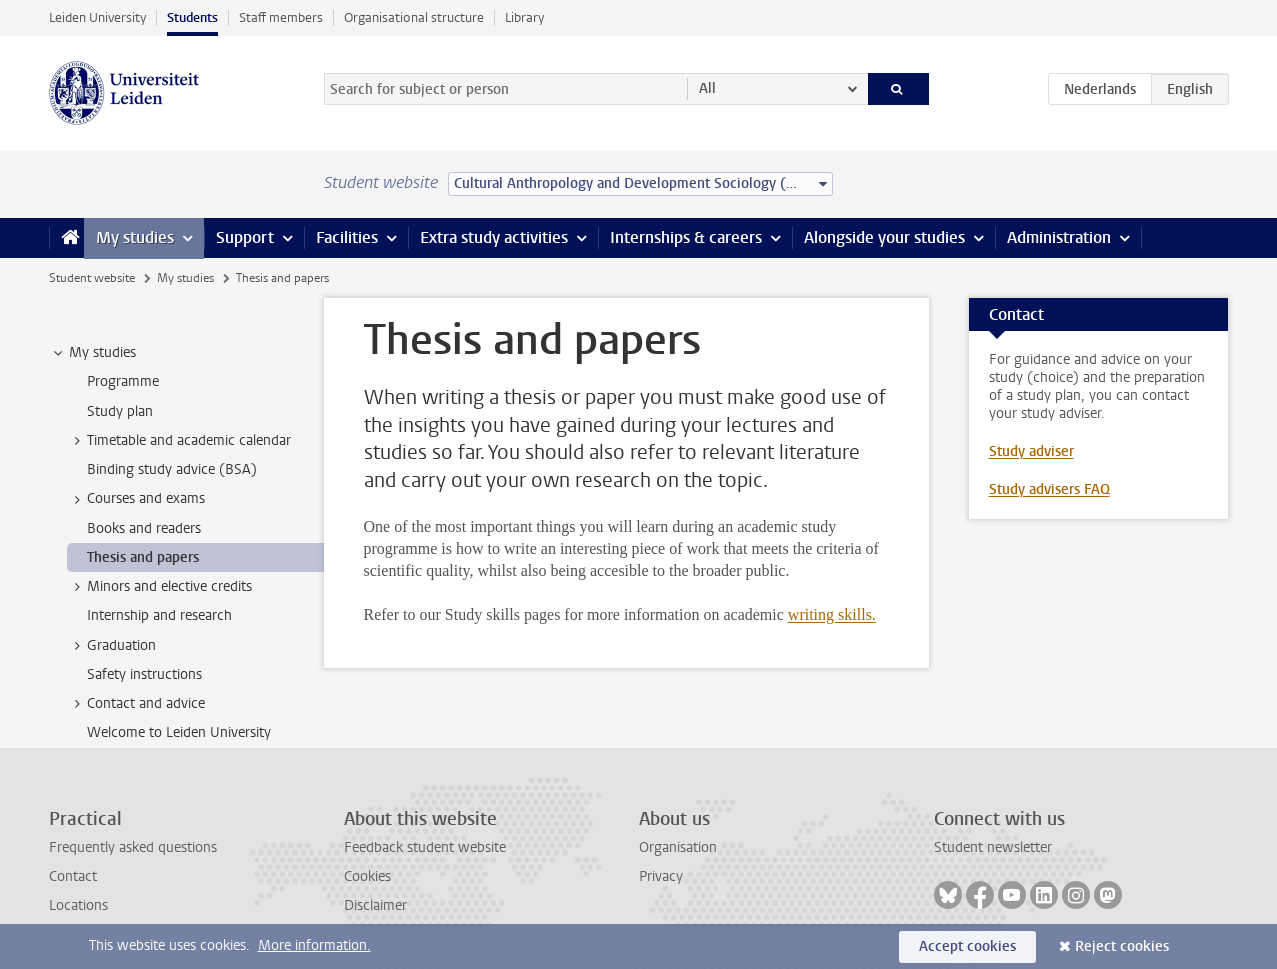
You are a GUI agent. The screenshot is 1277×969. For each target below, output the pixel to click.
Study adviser (1031, 451)
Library (524, 17)
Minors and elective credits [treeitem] (160, 587)
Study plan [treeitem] (120, 411)
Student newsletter (993, 847)
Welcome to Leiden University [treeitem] (179, 732)
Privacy (661, 876)
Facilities (347, 237)
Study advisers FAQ (1049, 489)
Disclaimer (375, 905)
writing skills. (832, 614)
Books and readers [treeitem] (144, 528)
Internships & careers (686, 237)
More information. (314, 945)
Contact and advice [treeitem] (136, 704)
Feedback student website (425, 847)
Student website (92, 278)
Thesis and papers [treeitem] (143, 557)
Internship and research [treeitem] (159, 615)
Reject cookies (1122, 946)
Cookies (367, 876)
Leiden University (97, 17)
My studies (135, 237)
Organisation (678, 847)
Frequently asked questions (133, 847)
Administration (1059, 237)
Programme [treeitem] (123, 381)
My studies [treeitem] (93, 353)
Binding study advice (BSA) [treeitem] (172, 469)
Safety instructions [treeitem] (144, 674)
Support (245, 237)
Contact (73, 876)
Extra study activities (494, 237)
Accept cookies (967, 946)
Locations (78, 905)
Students (192, 17)
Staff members (281, 17)
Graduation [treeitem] (112, 646)
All (707, 88)
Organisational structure (414, 17)
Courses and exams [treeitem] (136, 499)
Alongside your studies (884, 237)
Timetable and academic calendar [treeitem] (179, 441)
